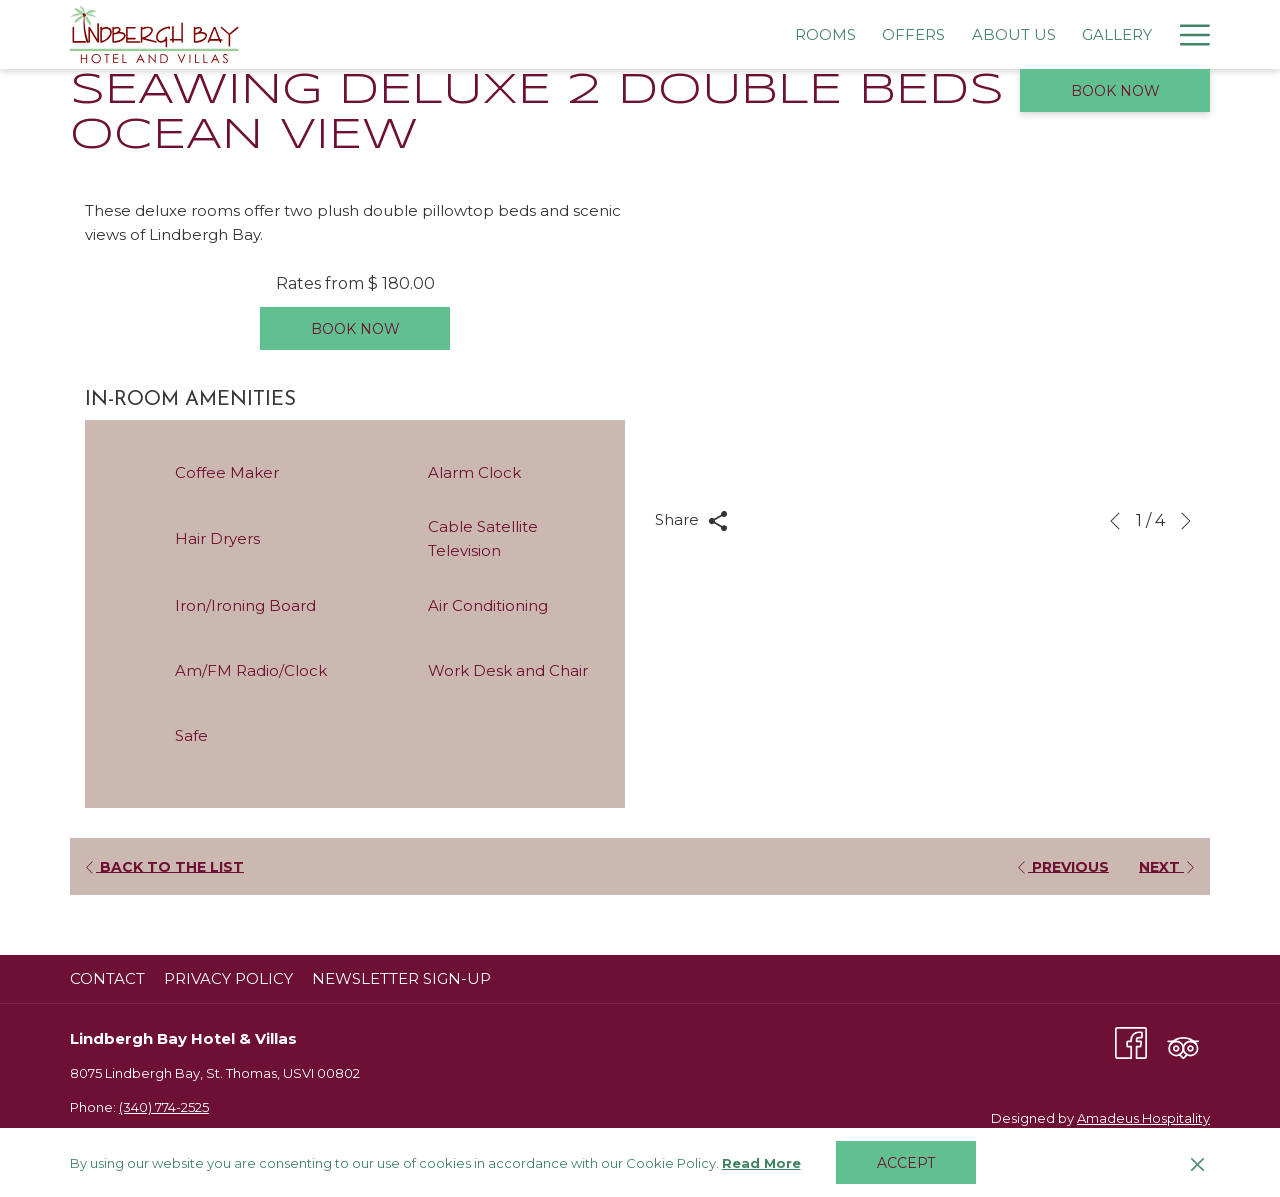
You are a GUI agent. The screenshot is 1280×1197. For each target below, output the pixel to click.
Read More (763, 1164)
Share (691, 520)
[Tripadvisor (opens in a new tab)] (1183, 1041)
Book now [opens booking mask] (1115, 91)
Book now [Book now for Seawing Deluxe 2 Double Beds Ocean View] (355, 329)
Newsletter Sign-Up (401, 978)
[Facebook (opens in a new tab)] (1131, 1041)
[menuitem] (436, 34)
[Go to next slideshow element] (1186, 521)
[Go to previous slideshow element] (1115, 521)
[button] (925, 351)
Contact (107, 978)
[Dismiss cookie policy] (1197, 1163)
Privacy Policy (228, 978)
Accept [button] (906, 1163)
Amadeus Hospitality (1143, 1118)
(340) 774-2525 (164, 1107)
